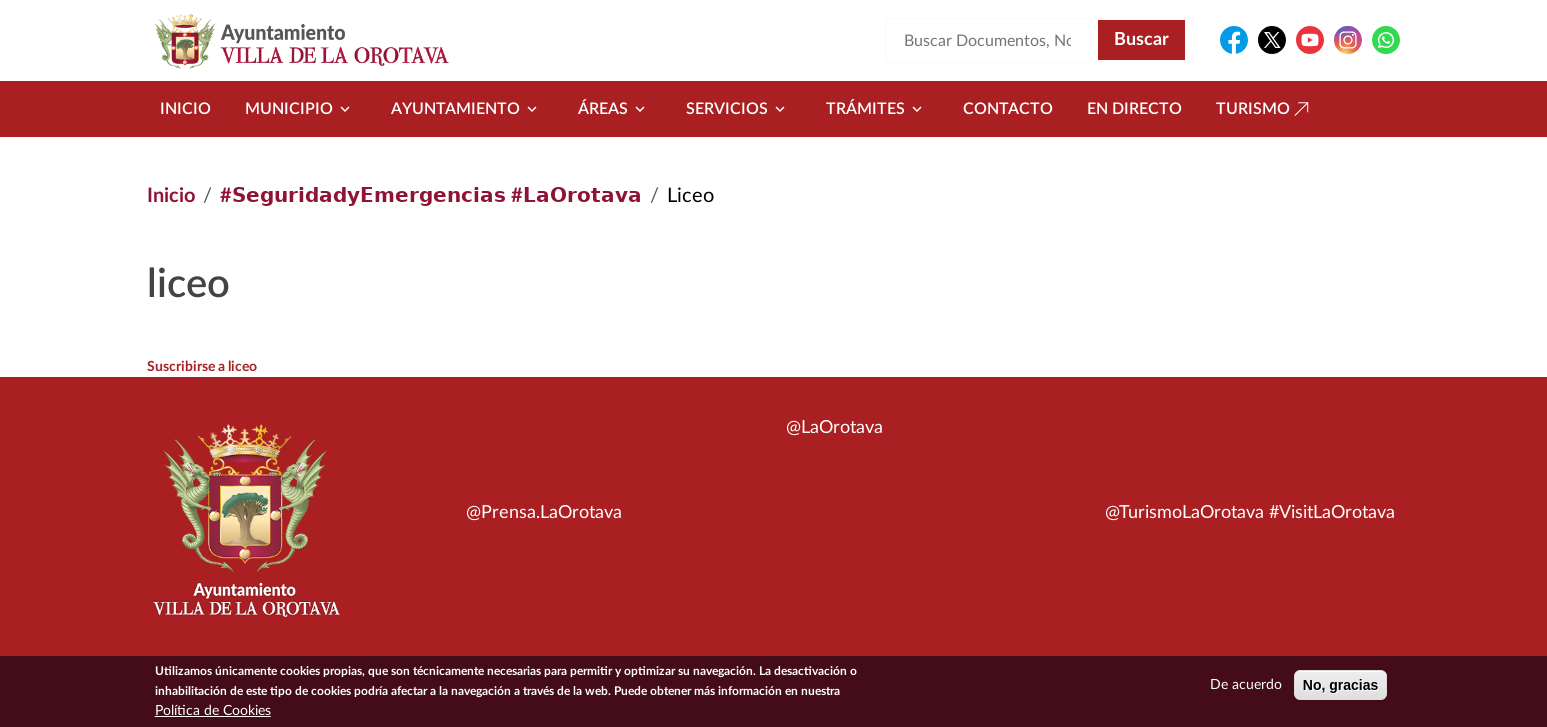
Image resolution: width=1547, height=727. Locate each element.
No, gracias (1340, 689)
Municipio (301, 109)
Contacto (1008, 109)
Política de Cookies (213, 715)
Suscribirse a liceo (202, 367)
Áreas (615, 109)
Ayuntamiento (467, 109)
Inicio (185, 109)
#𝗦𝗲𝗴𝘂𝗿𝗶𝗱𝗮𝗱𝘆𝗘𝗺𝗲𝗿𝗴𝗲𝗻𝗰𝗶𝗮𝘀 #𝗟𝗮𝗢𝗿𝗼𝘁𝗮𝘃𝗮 (431, 196)
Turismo (1265, 109)
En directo (1134, 109)
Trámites (877, 109)
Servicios (739, 109)
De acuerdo (1246, 689)
